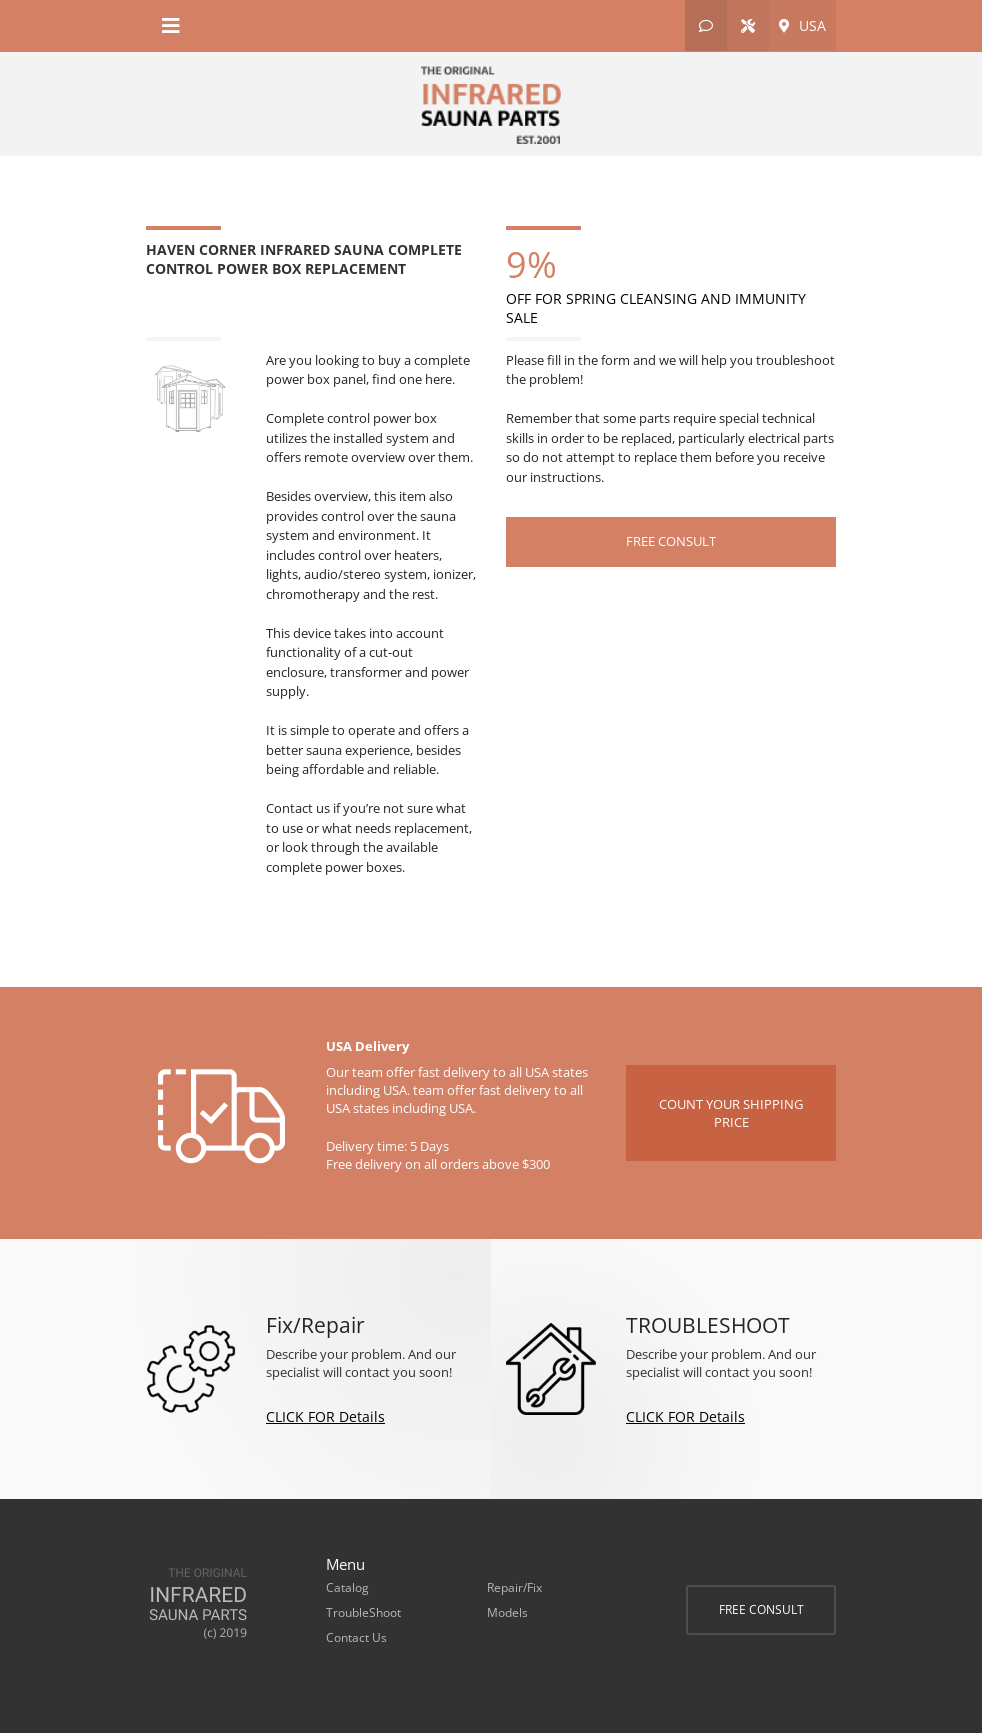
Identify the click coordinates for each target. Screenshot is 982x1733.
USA (802, 25)
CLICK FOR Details (325, 1416)
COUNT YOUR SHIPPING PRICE (731, 1113)
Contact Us (356, 1637)
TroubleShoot (363, 1612)
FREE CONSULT (761, 1609)
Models (507, 1612)
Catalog (347, 1587)
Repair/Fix (514, 1587)
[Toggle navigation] (171, 26)
